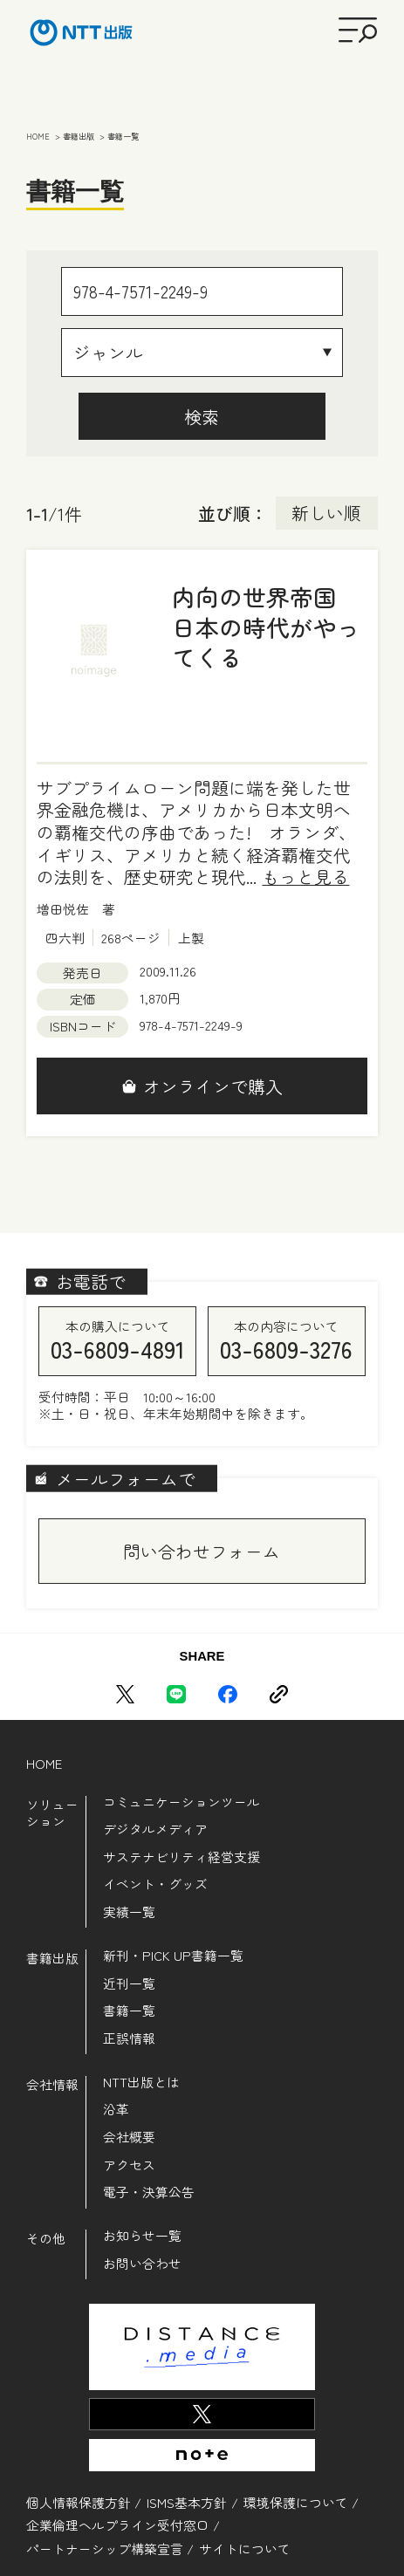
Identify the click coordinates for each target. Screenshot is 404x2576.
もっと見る (305, 877)
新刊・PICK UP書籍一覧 (173, 1955)
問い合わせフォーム (201, 1551)
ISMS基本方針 (187, 2502)
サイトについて (245, 2548)
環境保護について (295, 2502)
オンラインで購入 (213, 1086)
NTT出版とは (141, 2081)
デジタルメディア (155, 1828)
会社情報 (52, 2084)
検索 (201, 416)
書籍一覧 (129, 2010)
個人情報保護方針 (78, 2502)
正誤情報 (129, 2038)
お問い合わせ (142, 2263)
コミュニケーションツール (181, 1801)
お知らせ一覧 (142, 2235)
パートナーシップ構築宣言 (104, 2548)
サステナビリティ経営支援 (181, 1856)
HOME (44, 1763)
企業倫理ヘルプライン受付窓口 (117, 2525)
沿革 (116, 2108)
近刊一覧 (129, 1983)
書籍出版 (52, 1957)
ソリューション (52, 1813)
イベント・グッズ (155, 1883)
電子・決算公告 (149, 2191)
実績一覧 (129, 1911)
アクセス (129, 2164)
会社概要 (129, 2136)
